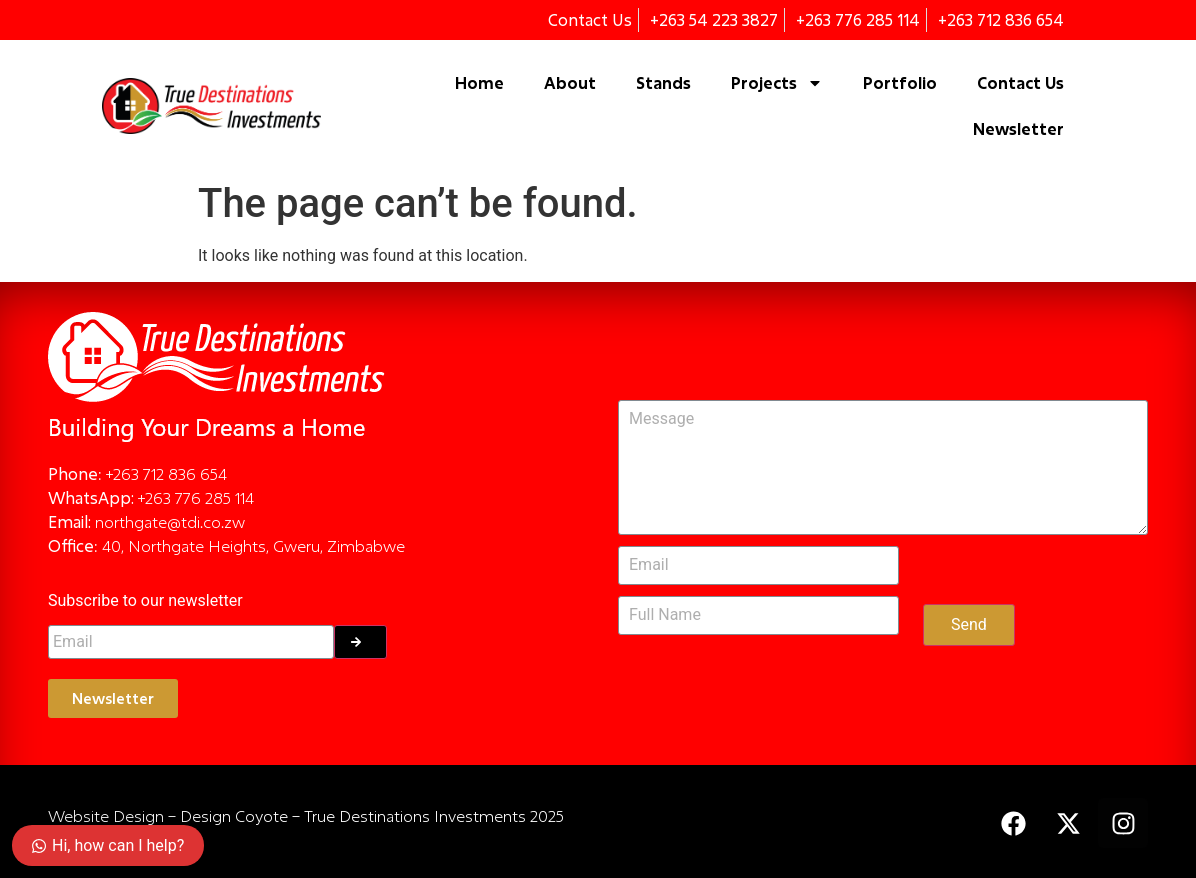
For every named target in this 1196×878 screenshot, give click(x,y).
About (570, 82)
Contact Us (1020, 82)
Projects (777, 83)
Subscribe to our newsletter (145, 601)
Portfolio (900, 82)
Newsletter (1018, 128)
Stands (663, 82)
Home (479, 82)
